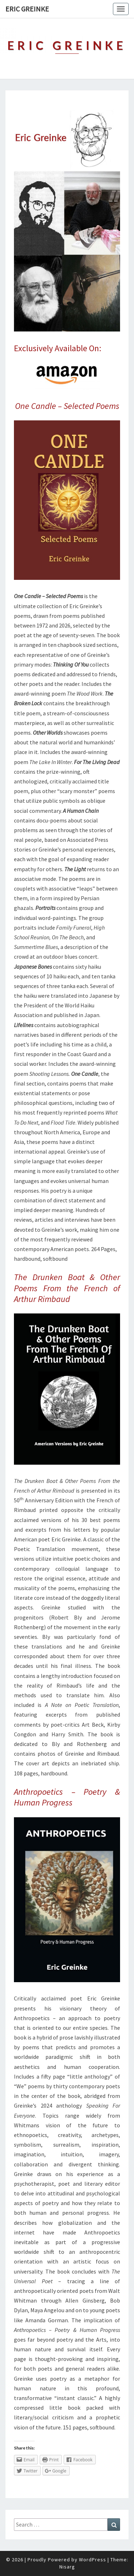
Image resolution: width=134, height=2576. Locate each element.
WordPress (92, 2559)
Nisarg (67, 2566)
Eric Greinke (27, 8)
